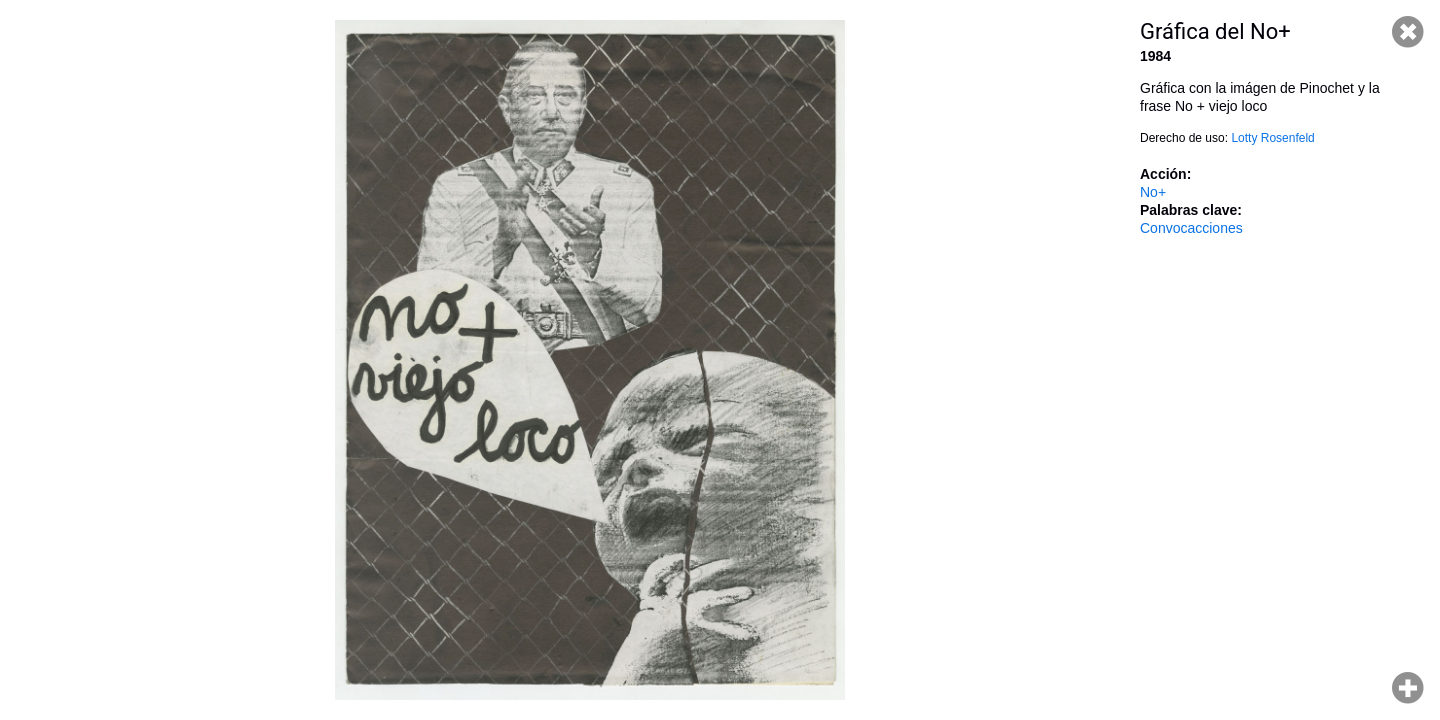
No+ (1153, 192)
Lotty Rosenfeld (1272, 138)
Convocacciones (1191, 228)
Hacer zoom (1408, 688)
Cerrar (1408, 32)
